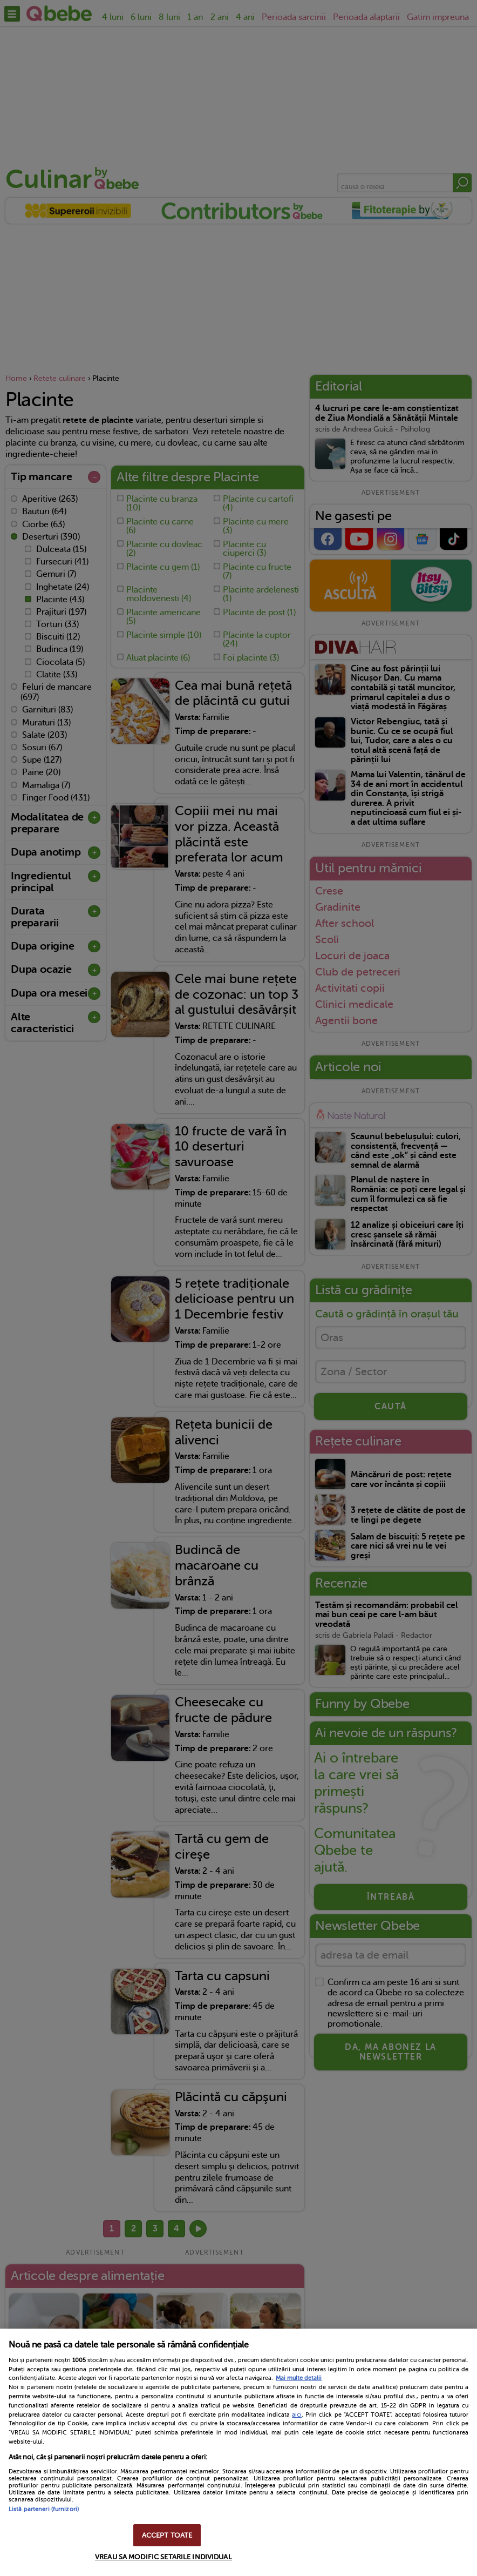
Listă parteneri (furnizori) (44, 2509)
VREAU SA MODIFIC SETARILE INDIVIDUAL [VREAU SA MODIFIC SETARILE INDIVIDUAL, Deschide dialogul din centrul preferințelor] (163, 2557)
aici (297, 2414)
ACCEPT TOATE (167, 2535)
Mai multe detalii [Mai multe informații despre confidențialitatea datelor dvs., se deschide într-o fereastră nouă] (299, 2378)
